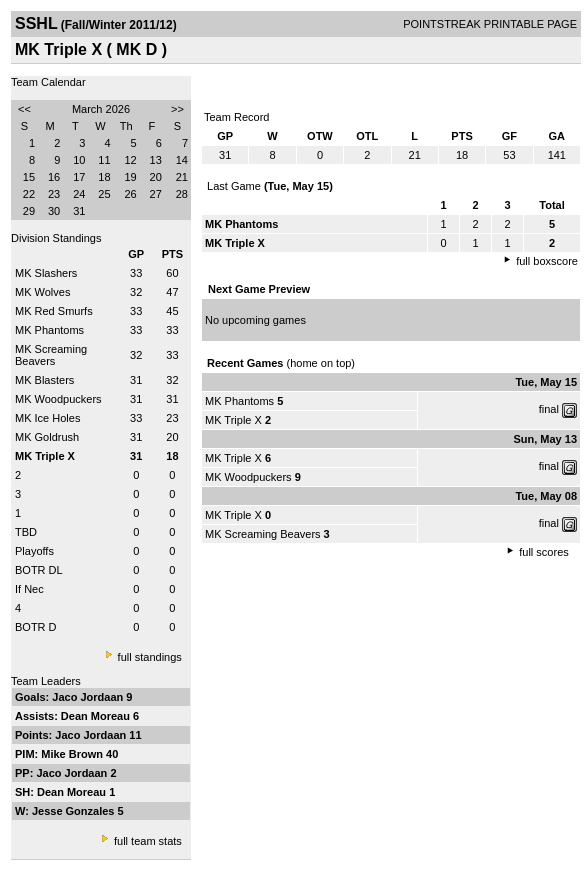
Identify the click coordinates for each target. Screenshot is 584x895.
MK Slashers (46, 273)
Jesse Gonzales (75, 811)
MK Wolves (42, 292)
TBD (26, 532)
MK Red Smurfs (54, 311)
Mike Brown (73, 754)
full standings (150, 657)
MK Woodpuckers (58, 399)
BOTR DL (39, 570)
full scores (544, 552)
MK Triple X (233, 420)
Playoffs (34, 551)
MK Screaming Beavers (51, 355)
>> (177, 109)
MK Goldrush (47, 437)
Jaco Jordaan (89, 697)
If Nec (29, 589)
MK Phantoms (49, 330)
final (549, 409)
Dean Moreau (97, 716)
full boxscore (547, 261)
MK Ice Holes (47, 418)
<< (24, 109)
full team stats (148, 841)
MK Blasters (44, 380)
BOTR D (36, 627)
